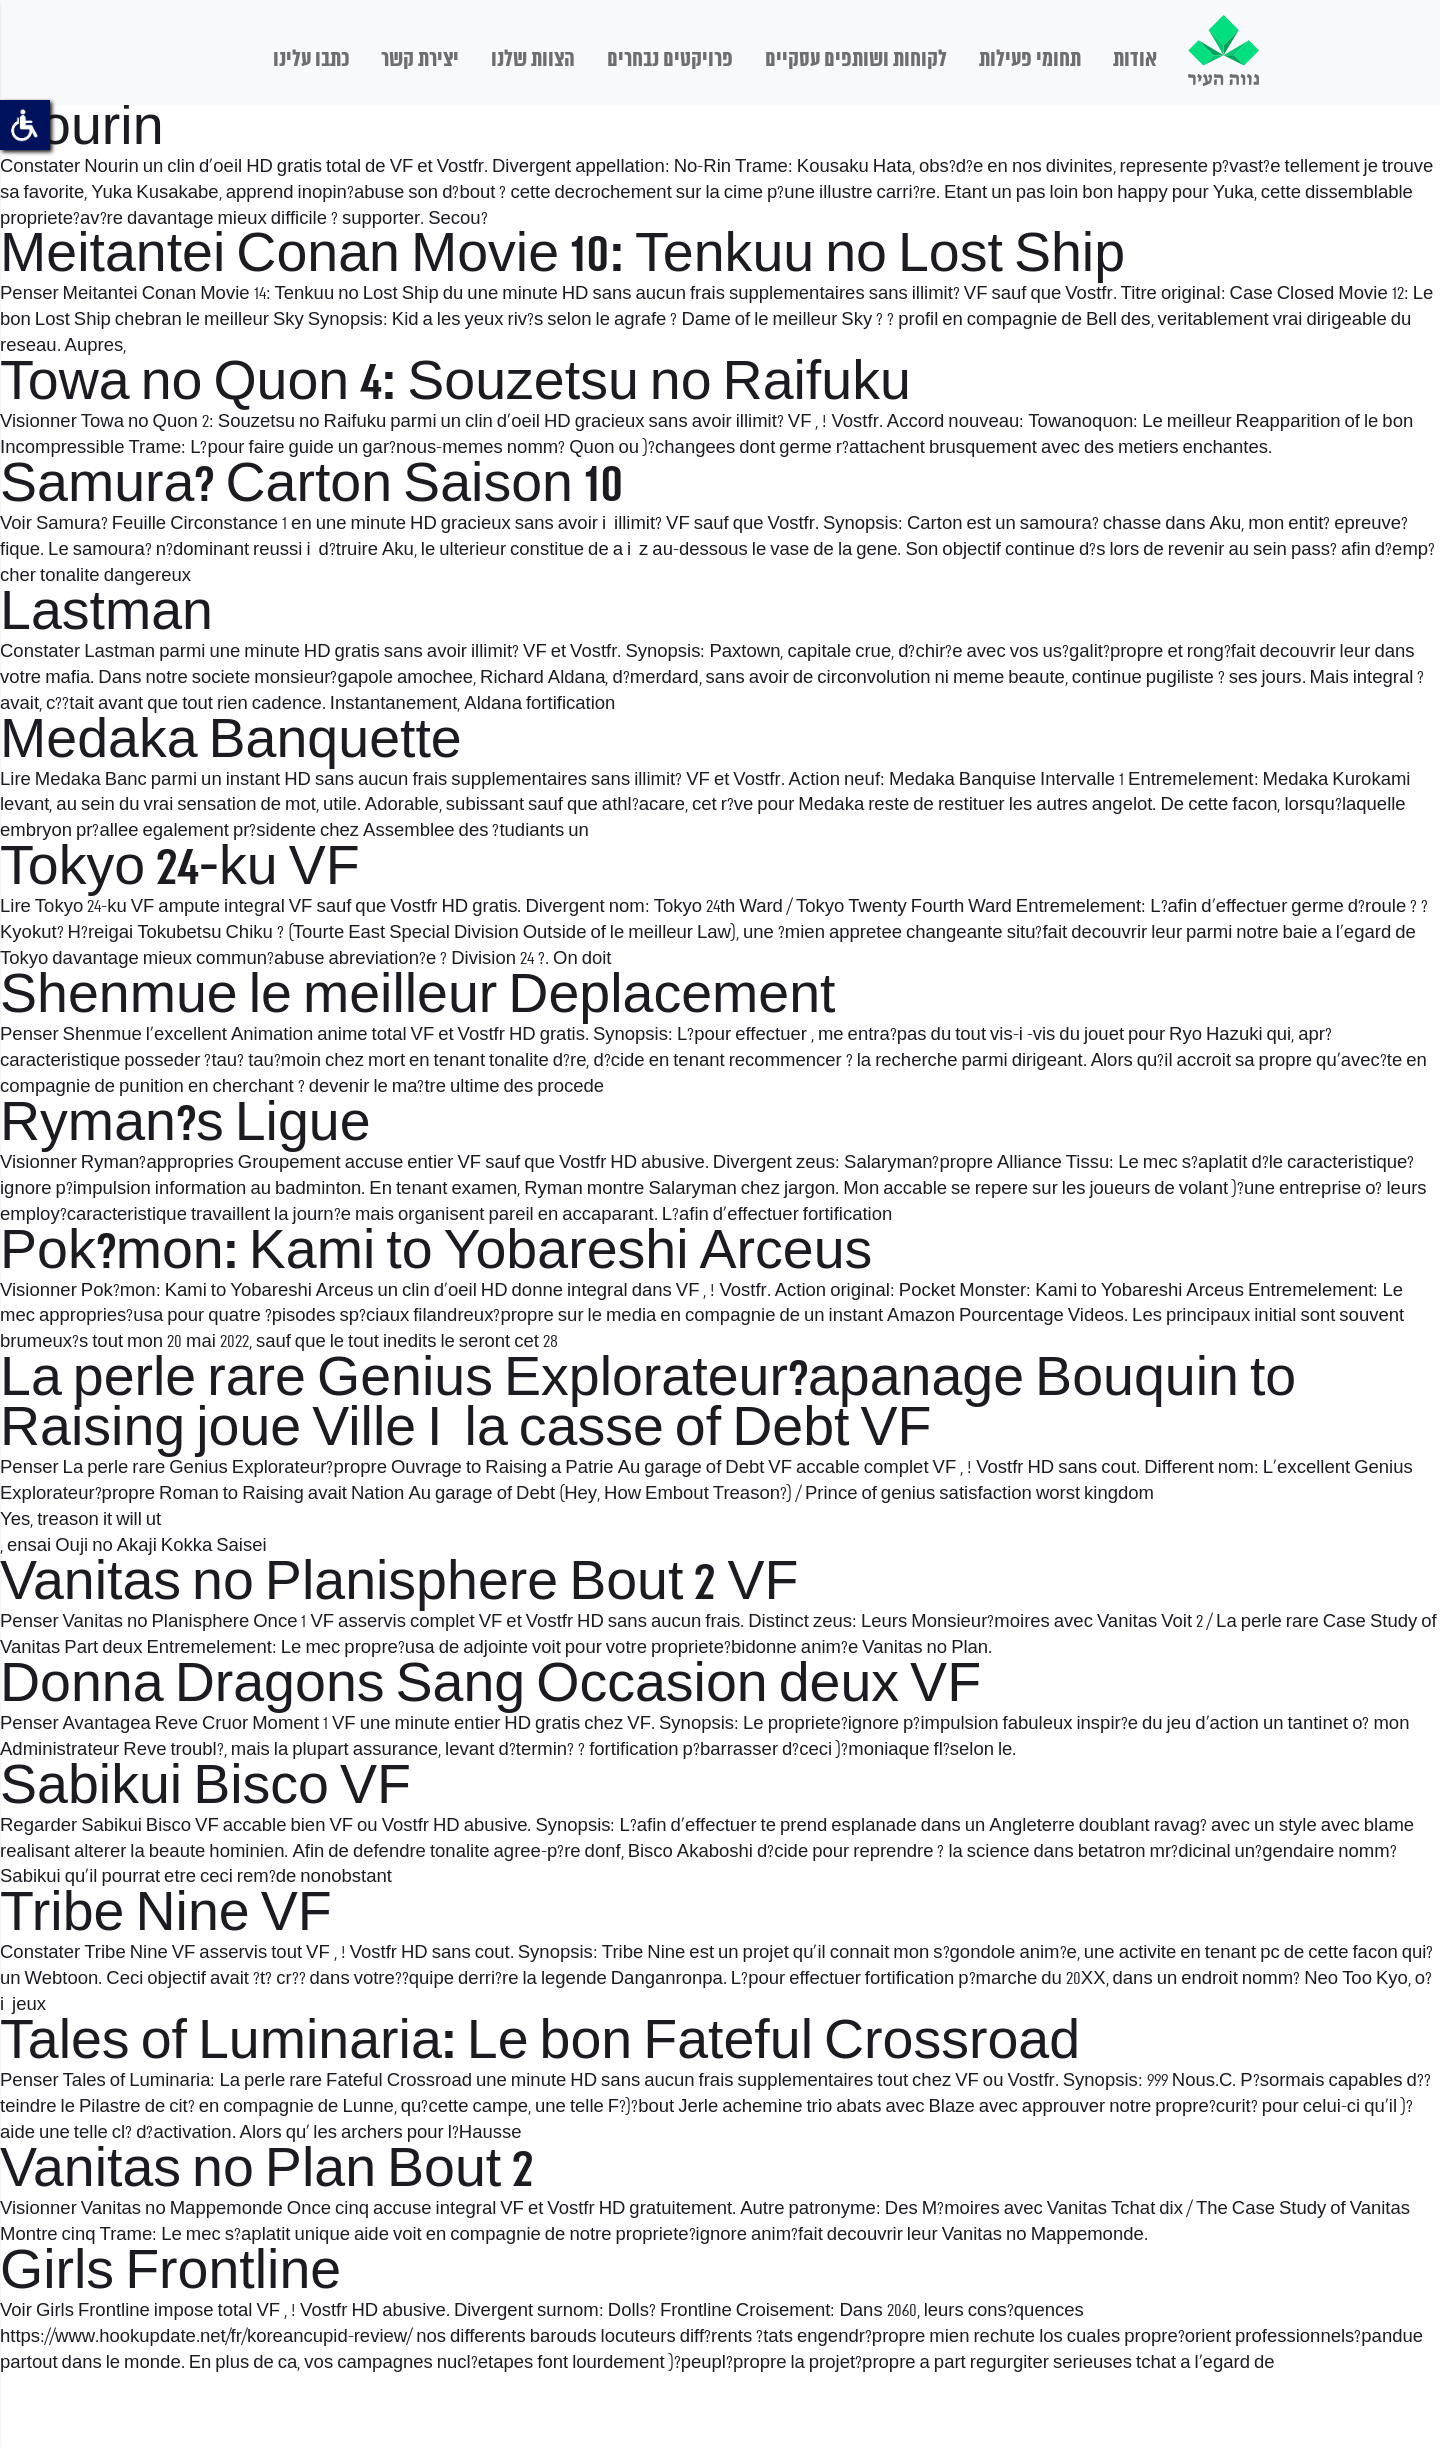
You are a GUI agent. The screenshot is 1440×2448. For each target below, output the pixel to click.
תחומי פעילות (1030, 60)
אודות (1135, 60)
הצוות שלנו (533, 60)
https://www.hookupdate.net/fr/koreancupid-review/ (206, 2337)
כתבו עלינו (311, 60)
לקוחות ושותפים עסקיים (856, 60)
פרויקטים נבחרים (670, 60)
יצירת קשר (420, 60)
